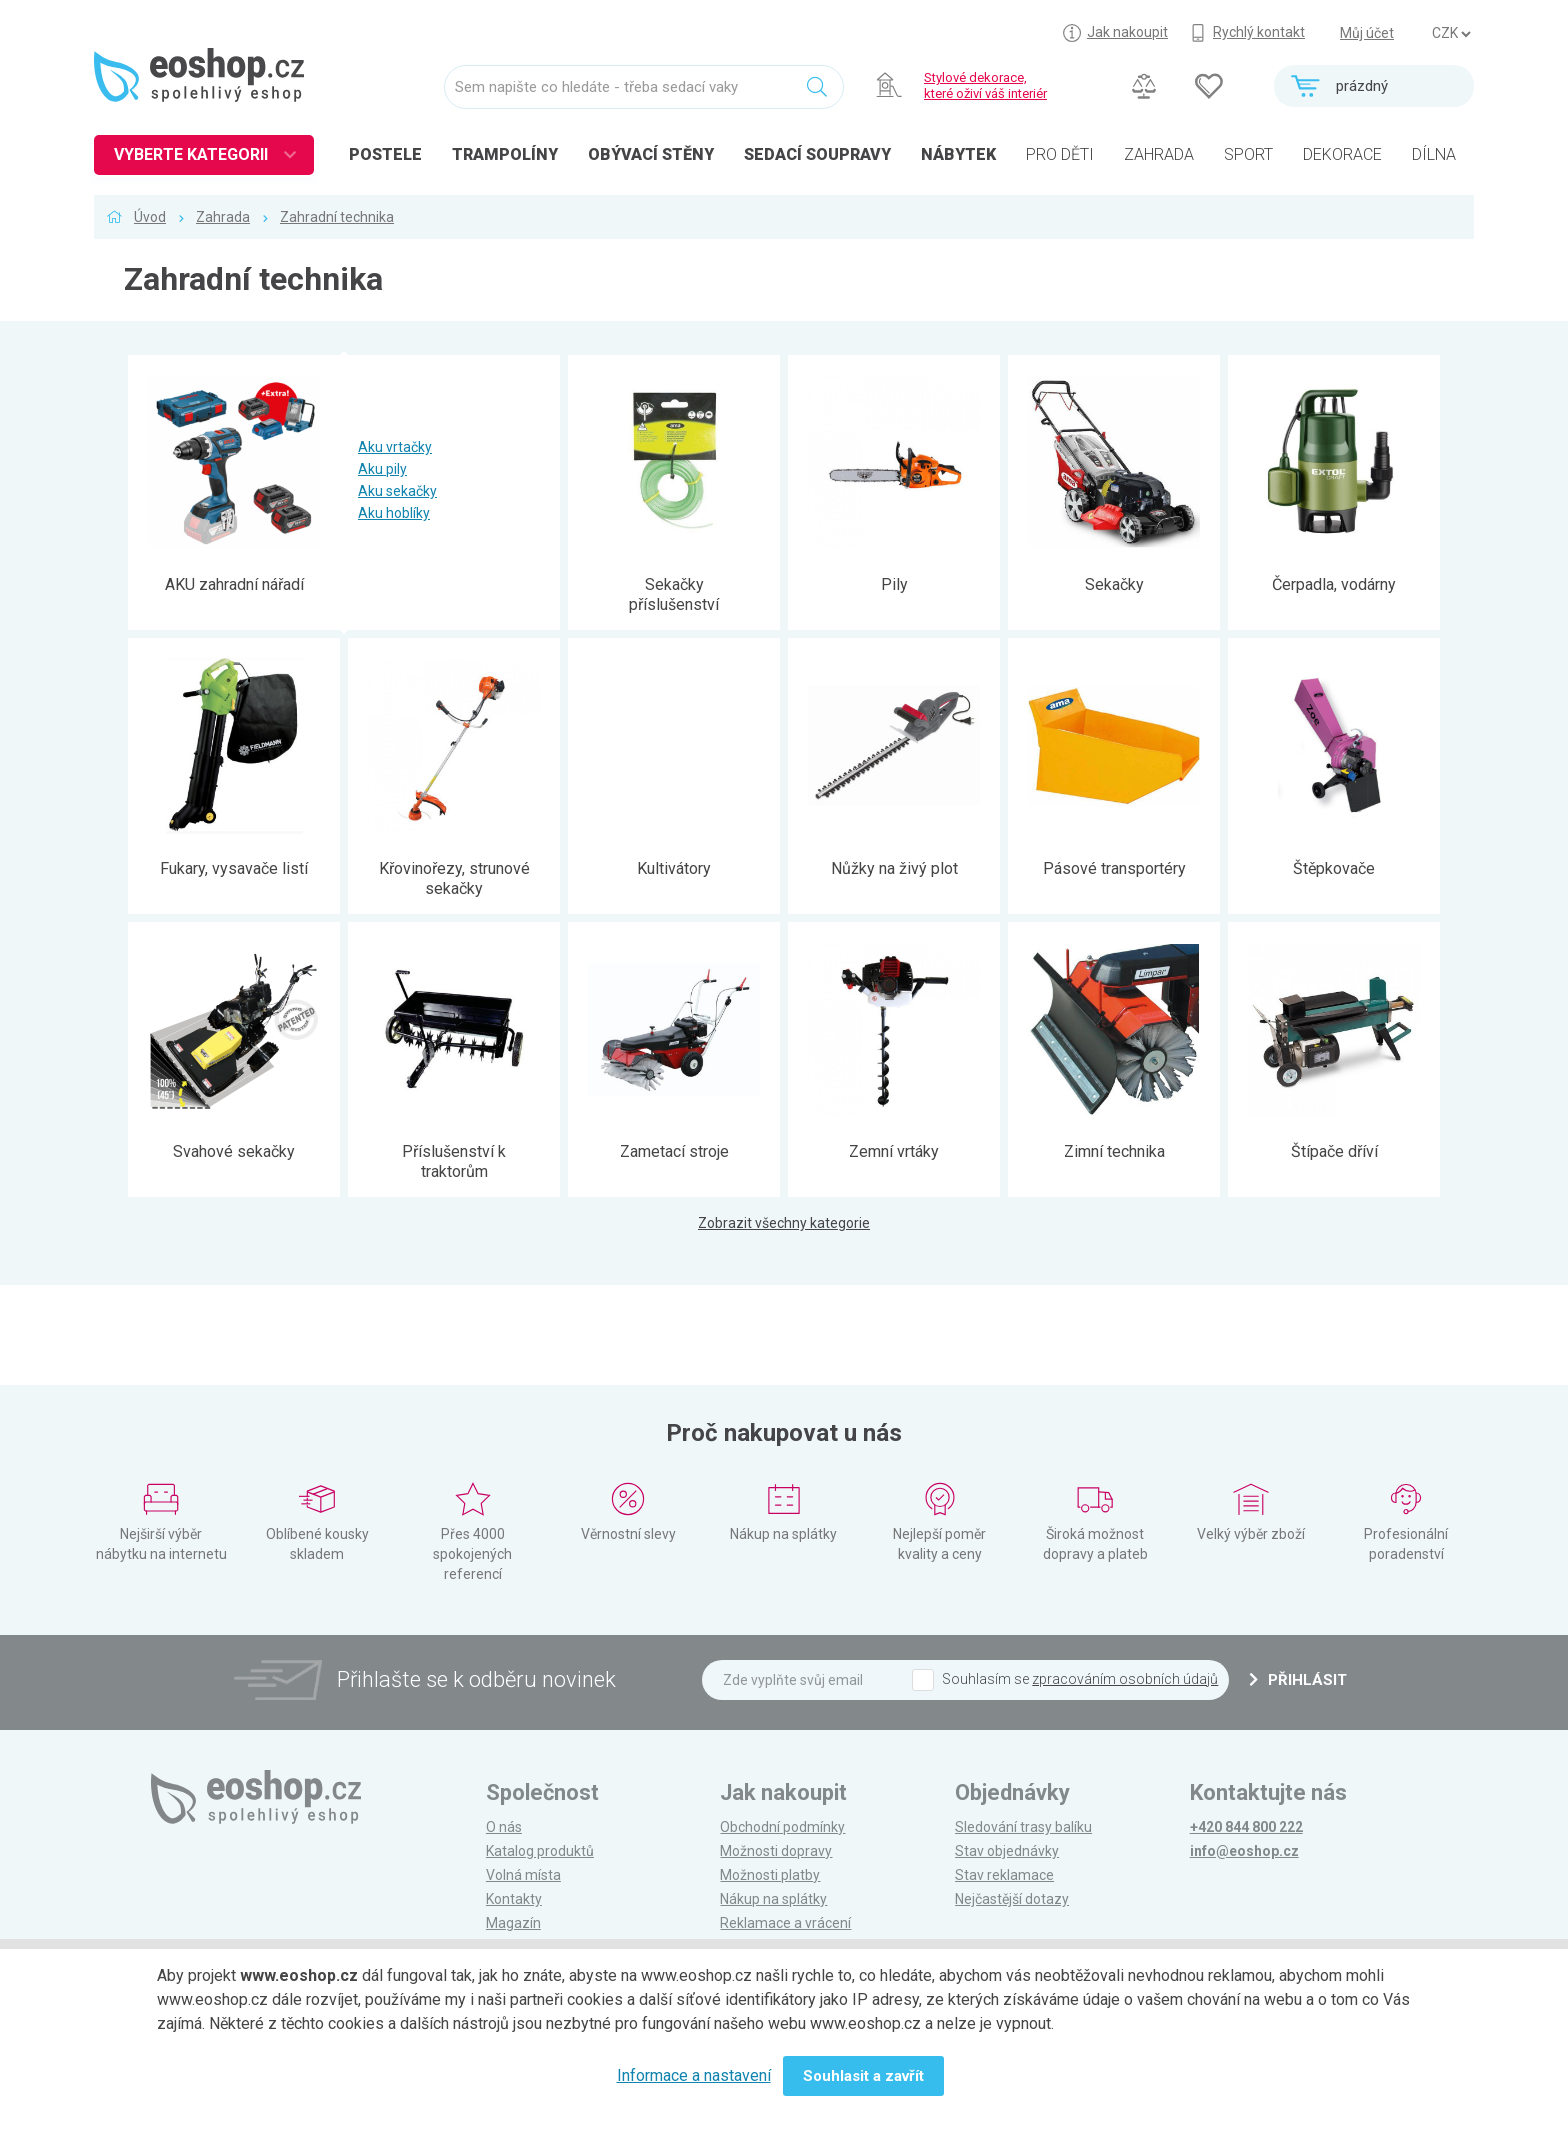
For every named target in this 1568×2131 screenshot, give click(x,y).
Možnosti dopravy (776, 1851)
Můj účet (1367, 33)
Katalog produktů (540, 1851)
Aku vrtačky (395, 447)
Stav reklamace (1004, 1875)
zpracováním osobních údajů (1125, 1679)
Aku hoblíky (394, 513)
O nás (504, 1827)
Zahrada (223, 217)
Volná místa (523, 1875)
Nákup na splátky (773, 1899)
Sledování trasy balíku (1023, 1827)
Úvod (150, 217)
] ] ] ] (1451, 34)
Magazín (513, 1923)
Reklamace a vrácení (785, 1923)
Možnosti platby (770, 1875)
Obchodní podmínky (782, 1827)
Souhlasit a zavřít (863, 2076)
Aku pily (382, 469)
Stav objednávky (1007, 1851)
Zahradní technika (337, 217)
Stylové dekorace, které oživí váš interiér (985, 85)
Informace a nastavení (694, 2075)
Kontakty (514, 1899)
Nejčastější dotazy (1012, 1899)
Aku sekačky (397, 491)
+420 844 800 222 (1246, 1827)
